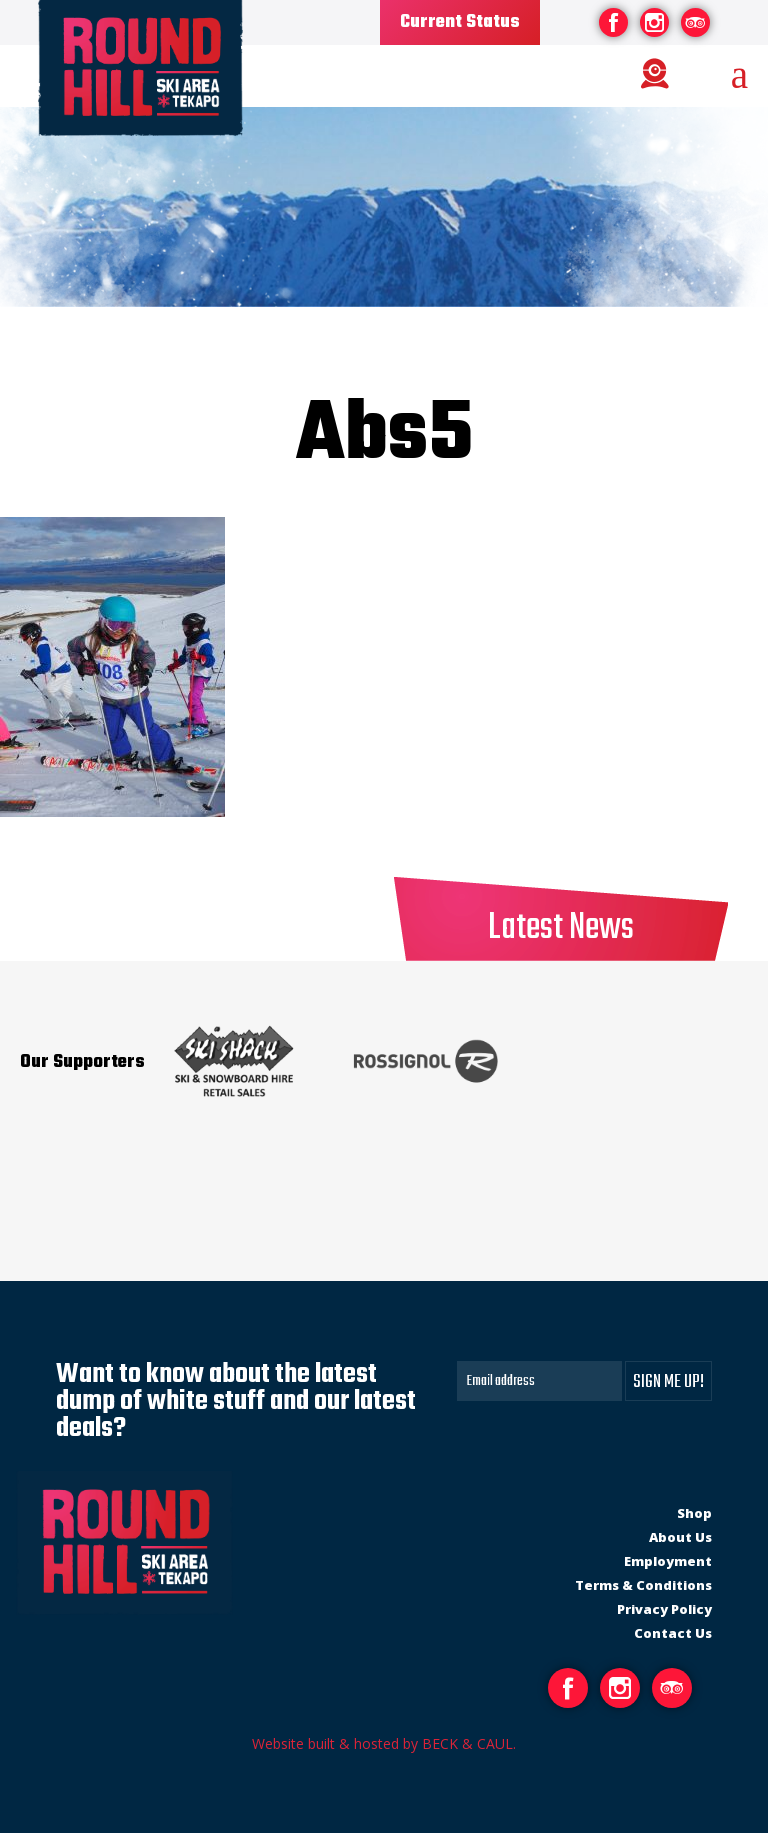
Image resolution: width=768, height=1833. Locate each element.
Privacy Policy (664, 1609)
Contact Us (673, 1633)
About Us (680, 1537)
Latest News (561, 928)
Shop (694, 1513)
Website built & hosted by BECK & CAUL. (384, 1743)
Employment (668, 1561)
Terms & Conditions (643, 1585)
